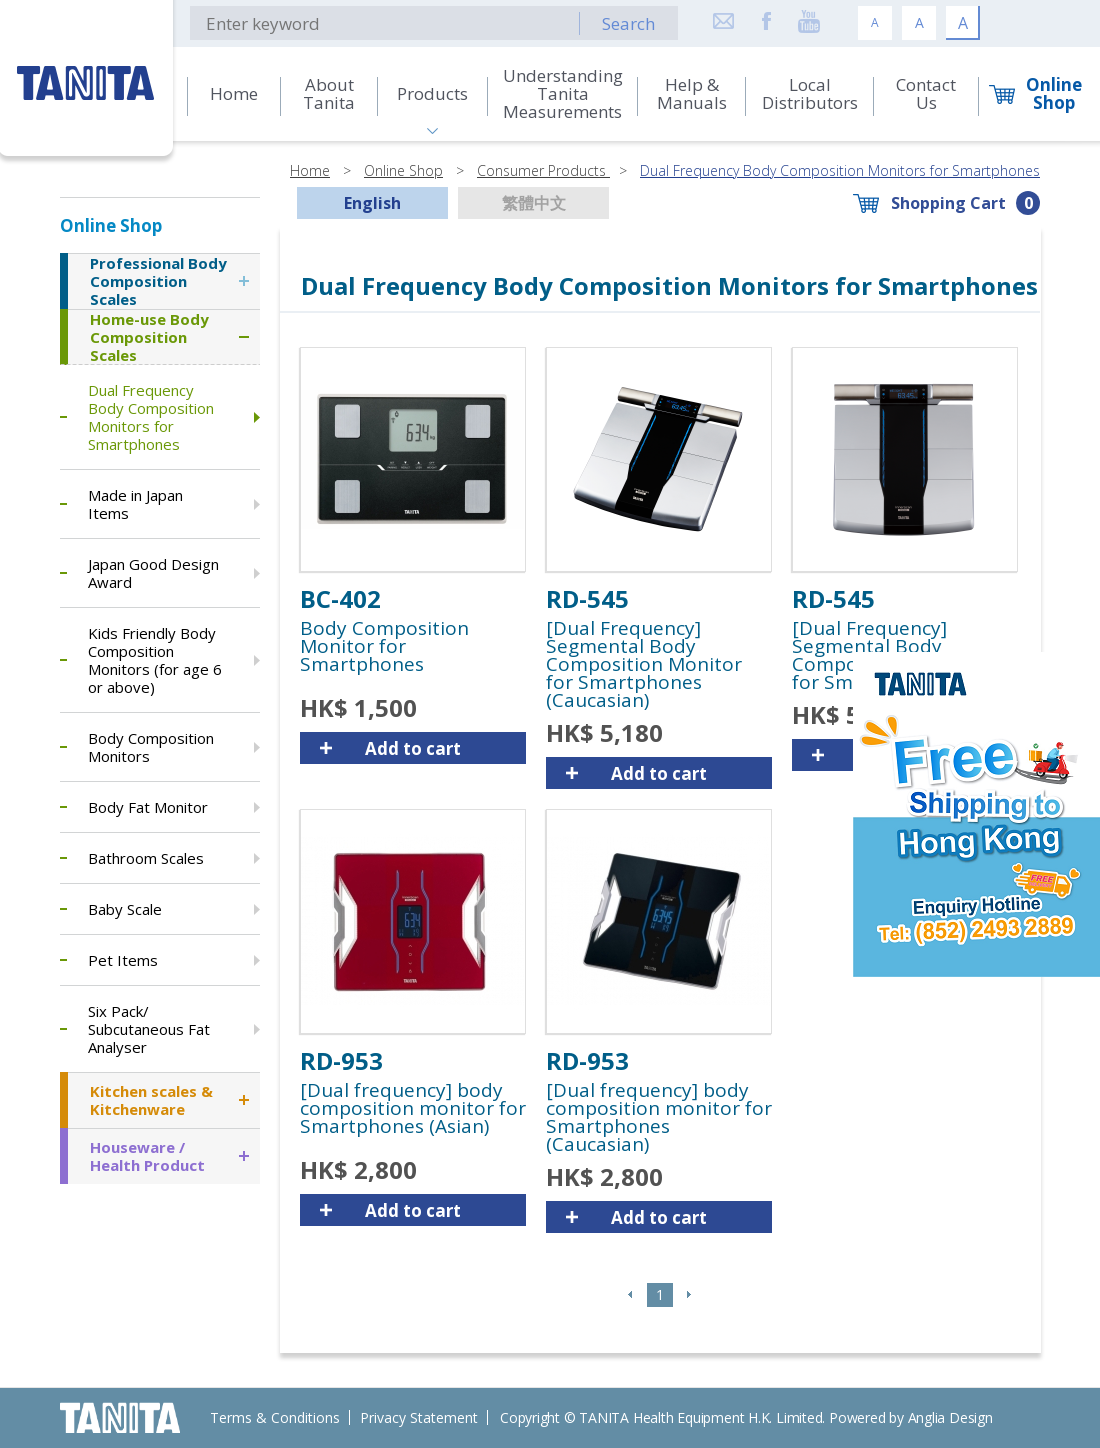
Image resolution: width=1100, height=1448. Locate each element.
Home (310, 170)
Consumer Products (543, 170)
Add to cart (413, 748)
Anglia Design (950, 1417)
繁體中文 (534, 203)
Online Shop (403, 170)
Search (628, 23)
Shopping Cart (948, 203)
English (372, 203)
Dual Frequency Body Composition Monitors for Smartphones (840, 170)
